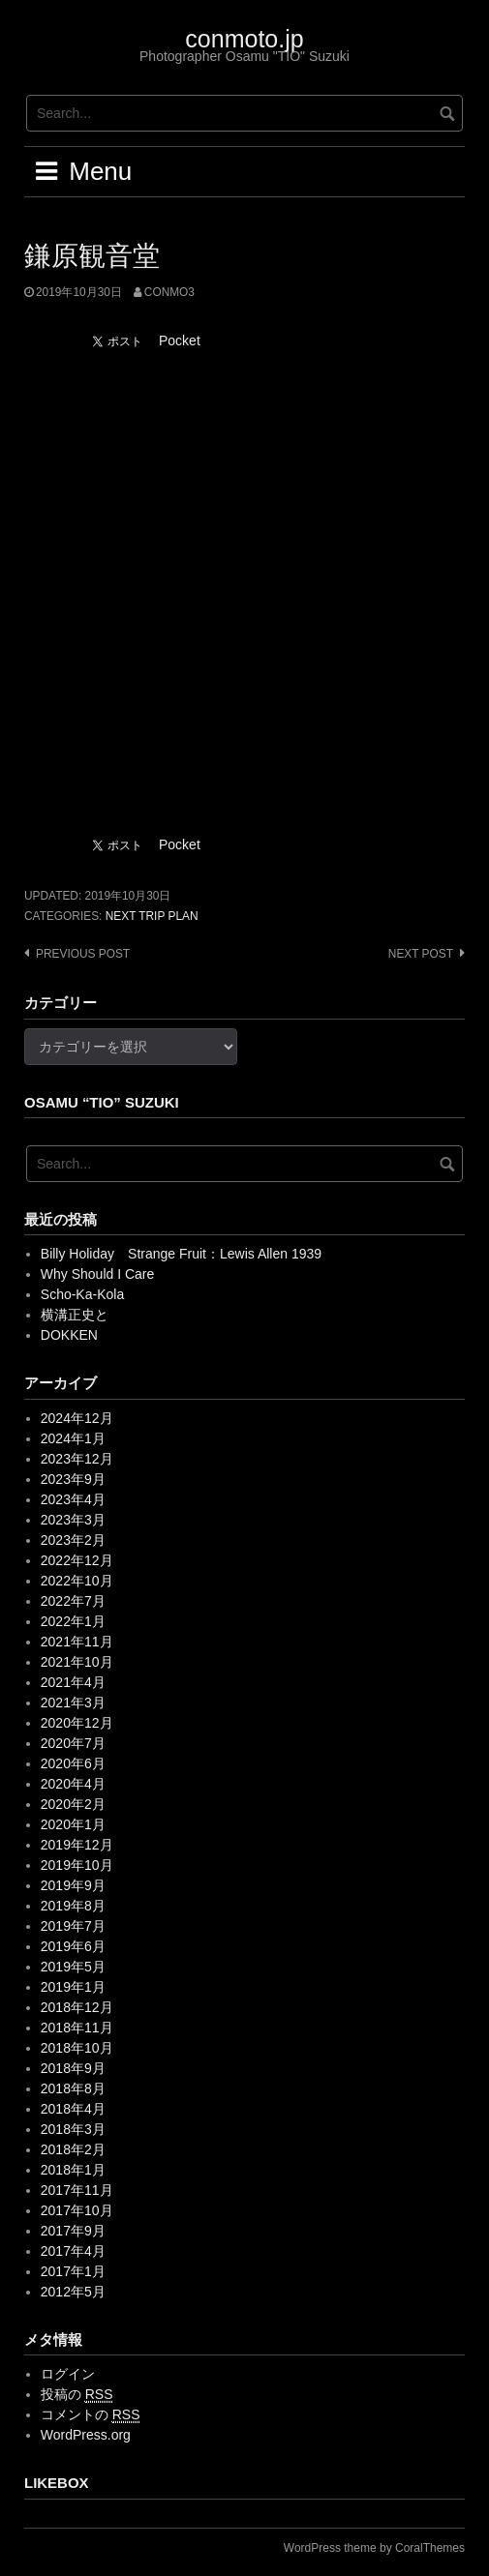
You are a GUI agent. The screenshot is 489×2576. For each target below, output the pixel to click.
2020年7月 (73, 1743)
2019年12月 (77, 1844)
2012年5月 (73, 2291)
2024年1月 (73, 1438)
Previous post (83, 954)
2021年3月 (73, 1702)
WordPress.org (86, 2435)
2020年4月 (73, 1783)
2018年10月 (77, 2048)
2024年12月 (77, 1418)
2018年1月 (73, 2169)
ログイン (68, 2374)
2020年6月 (73, 1763)
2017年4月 (73, 2251)
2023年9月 (73, 1479)
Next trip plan (152, 916)
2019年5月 (73, 1966)
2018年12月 (77, 2007)
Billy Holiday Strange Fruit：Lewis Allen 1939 (181, 1253)
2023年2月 (73, 1540)
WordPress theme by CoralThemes (374, 2548)
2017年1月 (73, 2271)
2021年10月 (77, 1662)
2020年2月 (73, 1804)
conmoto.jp (244, 38)
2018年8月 (73, 2088)
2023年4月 (73, 1499)
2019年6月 (73, 1946)
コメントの (90, 2415)
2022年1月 (73, 1621)
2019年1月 (73, 1987)
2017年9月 (73, 2230)
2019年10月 (77, 1865)
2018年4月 (73, 2109)
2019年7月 (73, 1926)
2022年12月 (77, 1560)
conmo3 (169, 292)
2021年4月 (73, 1682)
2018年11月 (77, 2027)
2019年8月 (73, 1905)
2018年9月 (73, 2068)
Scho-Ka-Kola (82, 1294)
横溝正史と (74, 1314)
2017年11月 (77, 2190)
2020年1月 (73, 1824)
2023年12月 (77, 1458)
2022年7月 (73, 1601)
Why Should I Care (98, 1274)
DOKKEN (69, 1335)
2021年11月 (77, 1641)
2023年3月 (73, 1519)
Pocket (179, 340)
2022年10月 (77, 1580)
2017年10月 (77, 2210)
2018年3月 (73, 2129)
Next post (420, 954)
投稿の (77, 2394)
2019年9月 (73, 1885)
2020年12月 (77, 1723)
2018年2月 (73, 2149)
